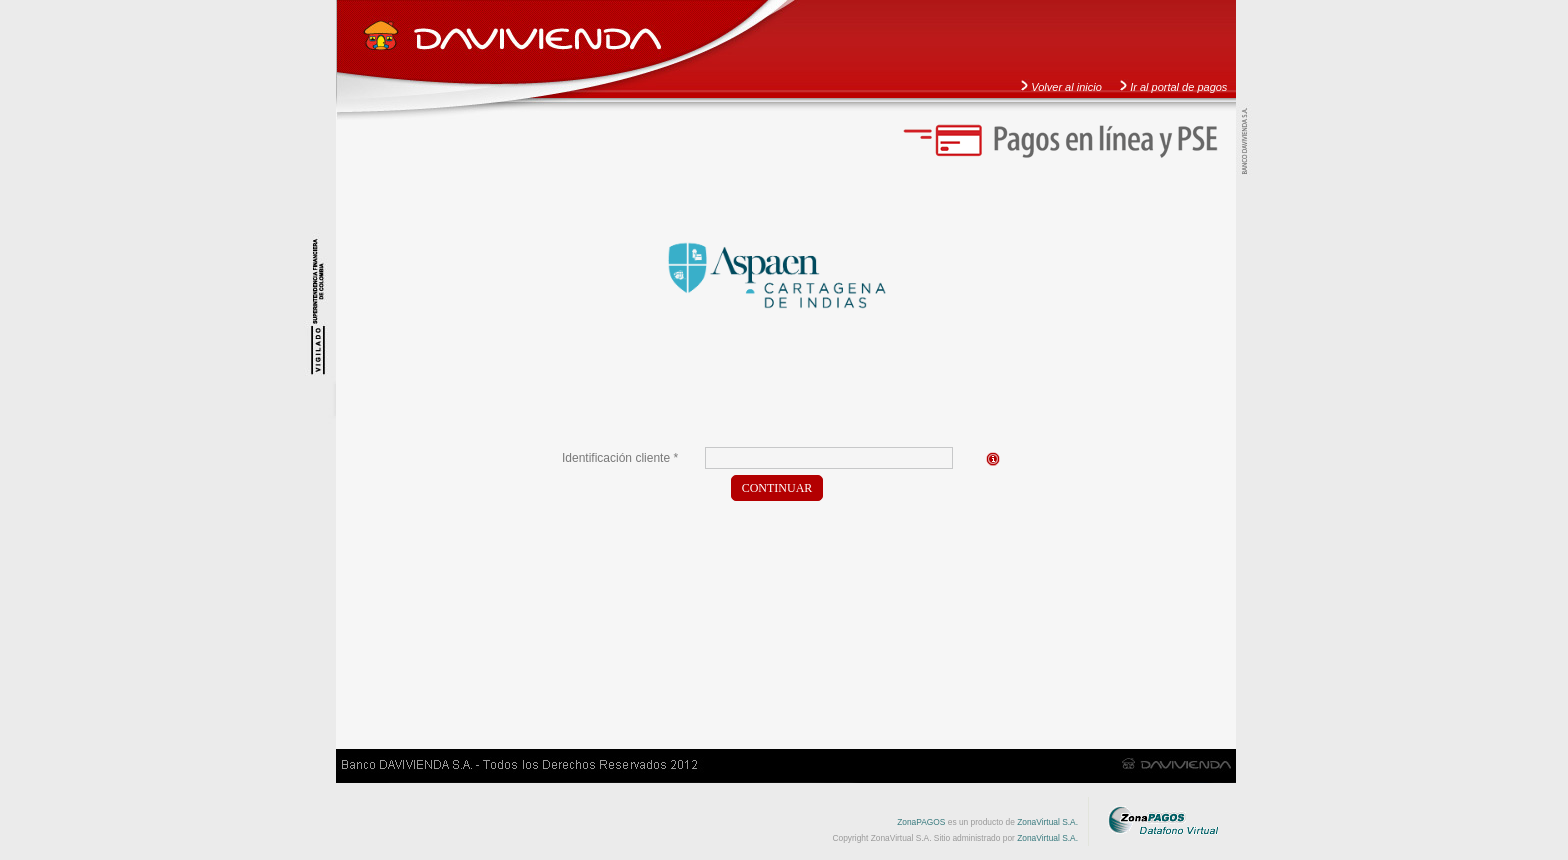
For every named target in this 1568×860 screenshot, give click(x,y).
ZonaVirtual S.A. (1047, 822)
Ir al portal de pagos (1178, 87)
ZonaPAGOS (921, 822)
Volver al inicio (1066, 87)
